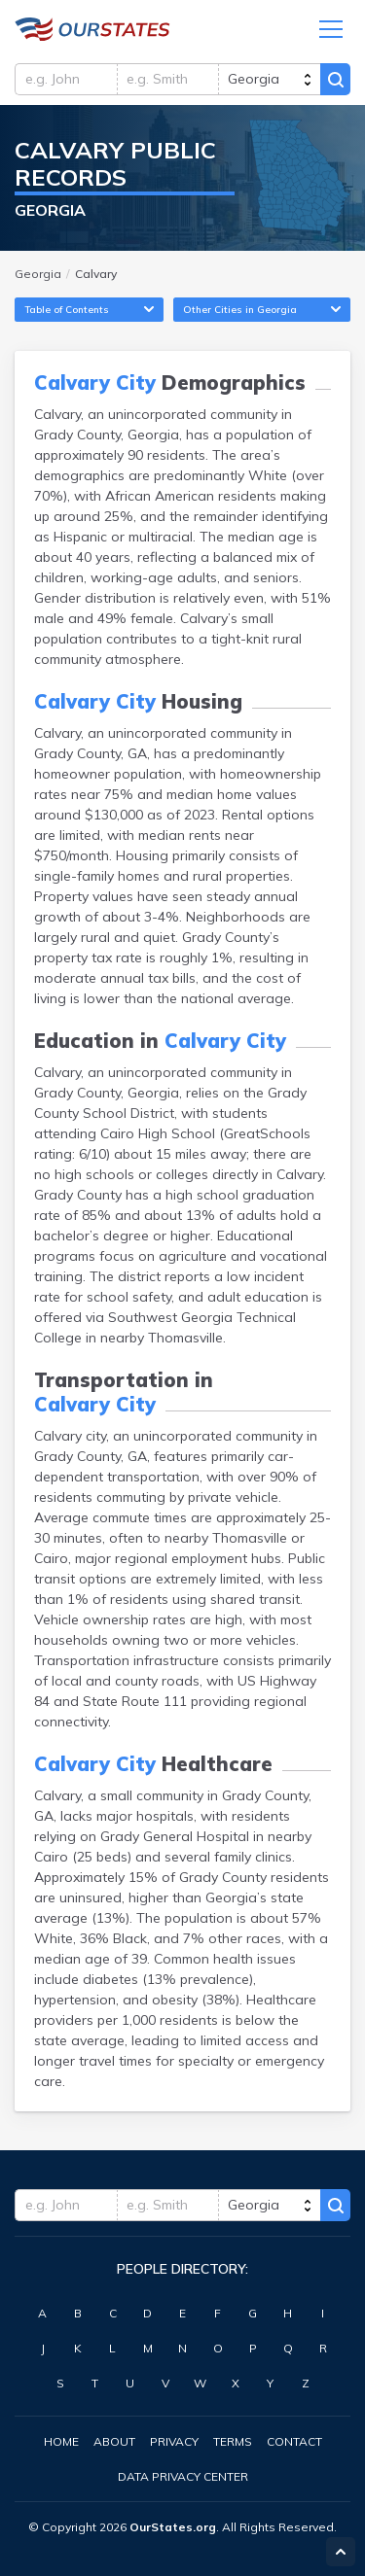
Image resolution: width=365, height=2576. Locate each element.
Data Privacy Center (183, 2476)
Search (335, 79)
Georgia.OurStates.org (92, 29)
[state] (269, 79)
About (114, 2441)
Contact (294, 2441)
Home (61, 2441)
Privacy (174, 2441)
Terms (232, 2441)
